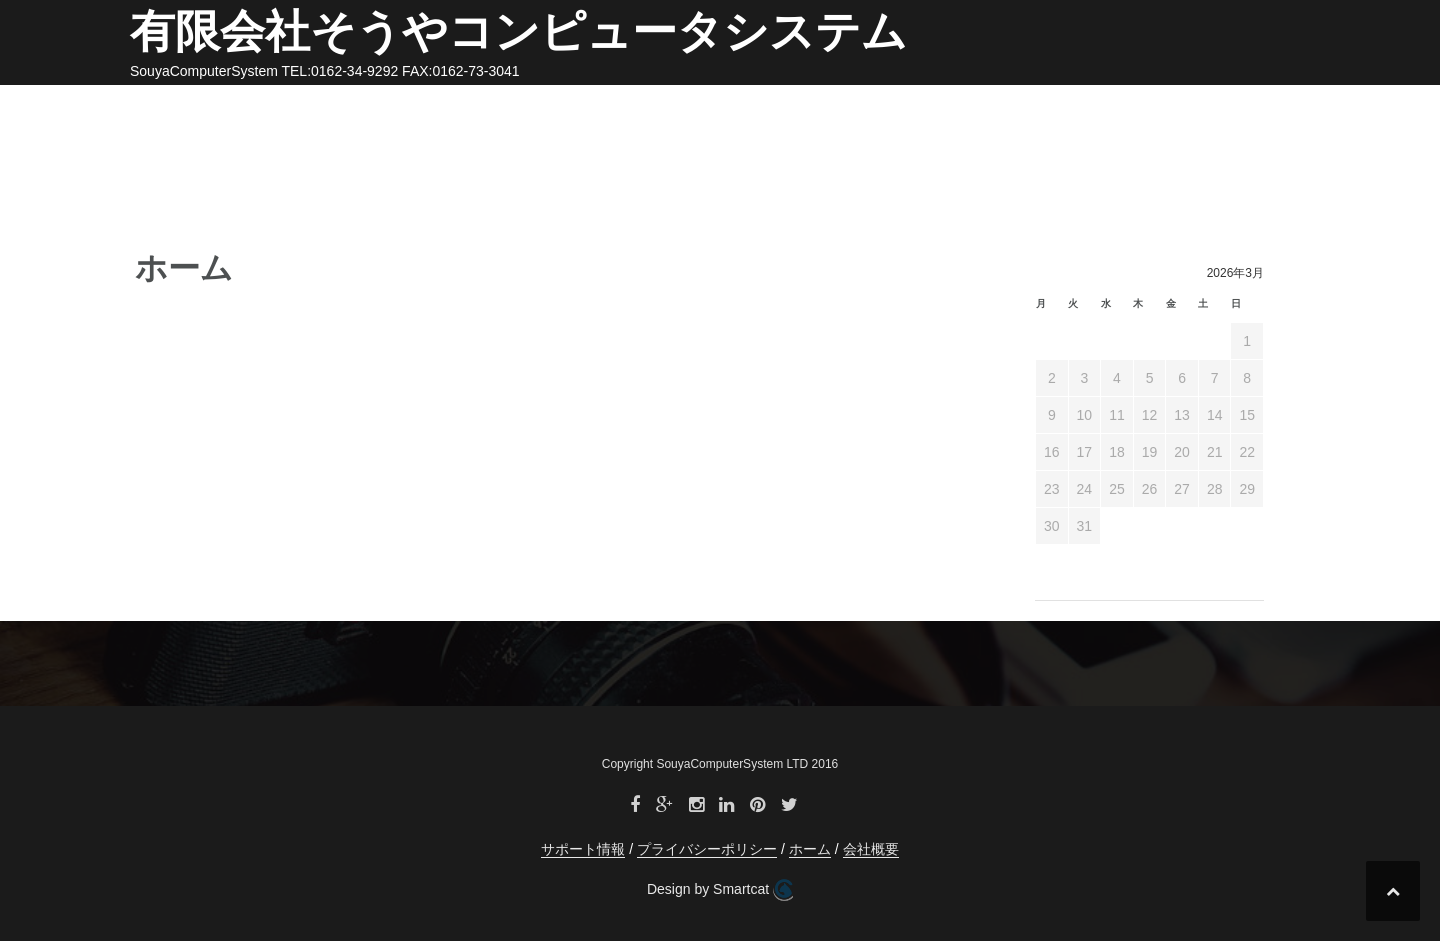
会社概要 (907, 108)
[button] (1277, 111)
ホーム (826, 108)
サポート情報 (1012, 108)
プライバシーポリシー (1165, 108)
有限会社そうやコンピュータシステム (518, 31)
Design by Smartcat (720, 890)
